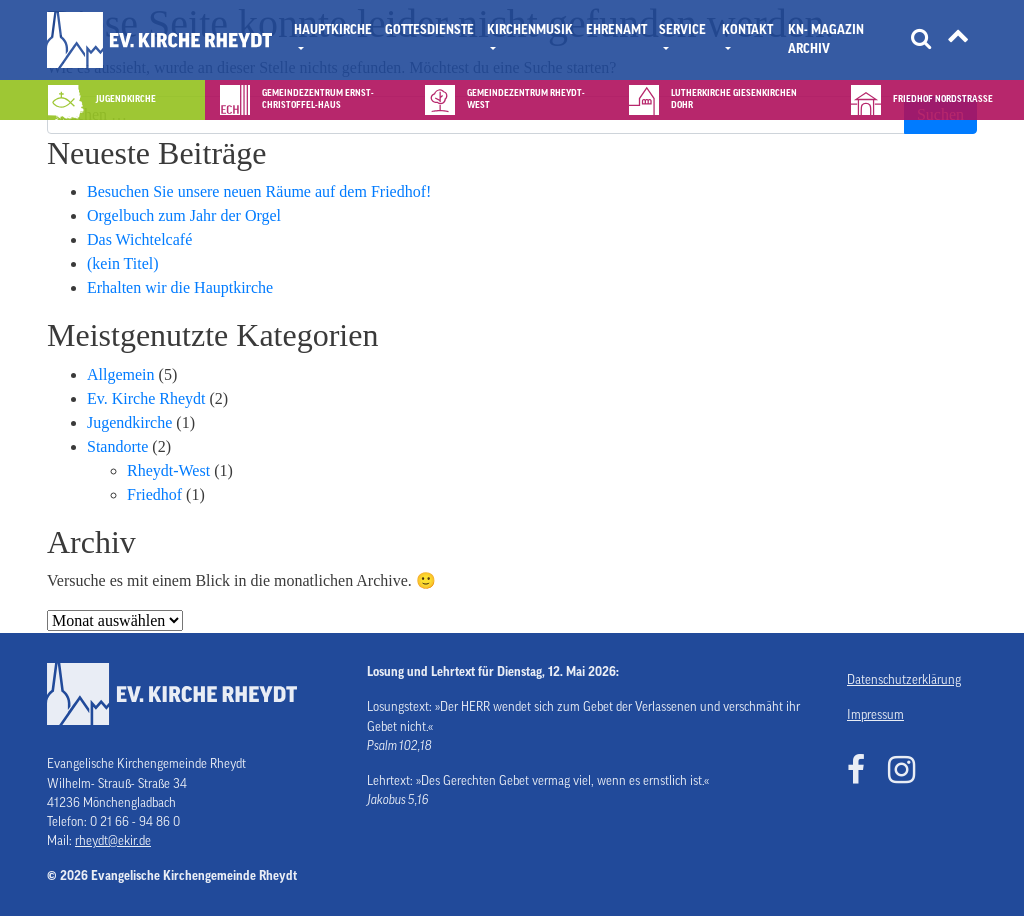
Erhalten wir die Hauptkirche (180, 287)
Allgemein (121, 374)
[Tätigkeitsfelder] (958, 40)
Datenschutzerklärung (904, 680)
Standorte (117, 446)
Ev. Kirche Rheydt (146, 398)
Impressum (875, 715)
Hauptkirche (333, 30)
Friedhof (154, 494)
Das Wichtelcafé (139, 239)
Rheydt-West (168, 470)
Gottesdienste (429, 30)
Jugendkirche (129, 422)
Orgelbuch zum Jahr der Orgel (184, 215)
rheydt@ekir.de (113, 841)
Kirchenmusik (530, 30)
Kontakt (747, 30)
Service (682, 30)
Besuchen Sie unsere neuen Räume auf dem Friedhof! (259, 191)
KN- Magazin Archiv (826, 39)
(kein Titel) (123, 263)
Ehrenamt (616, 30)
